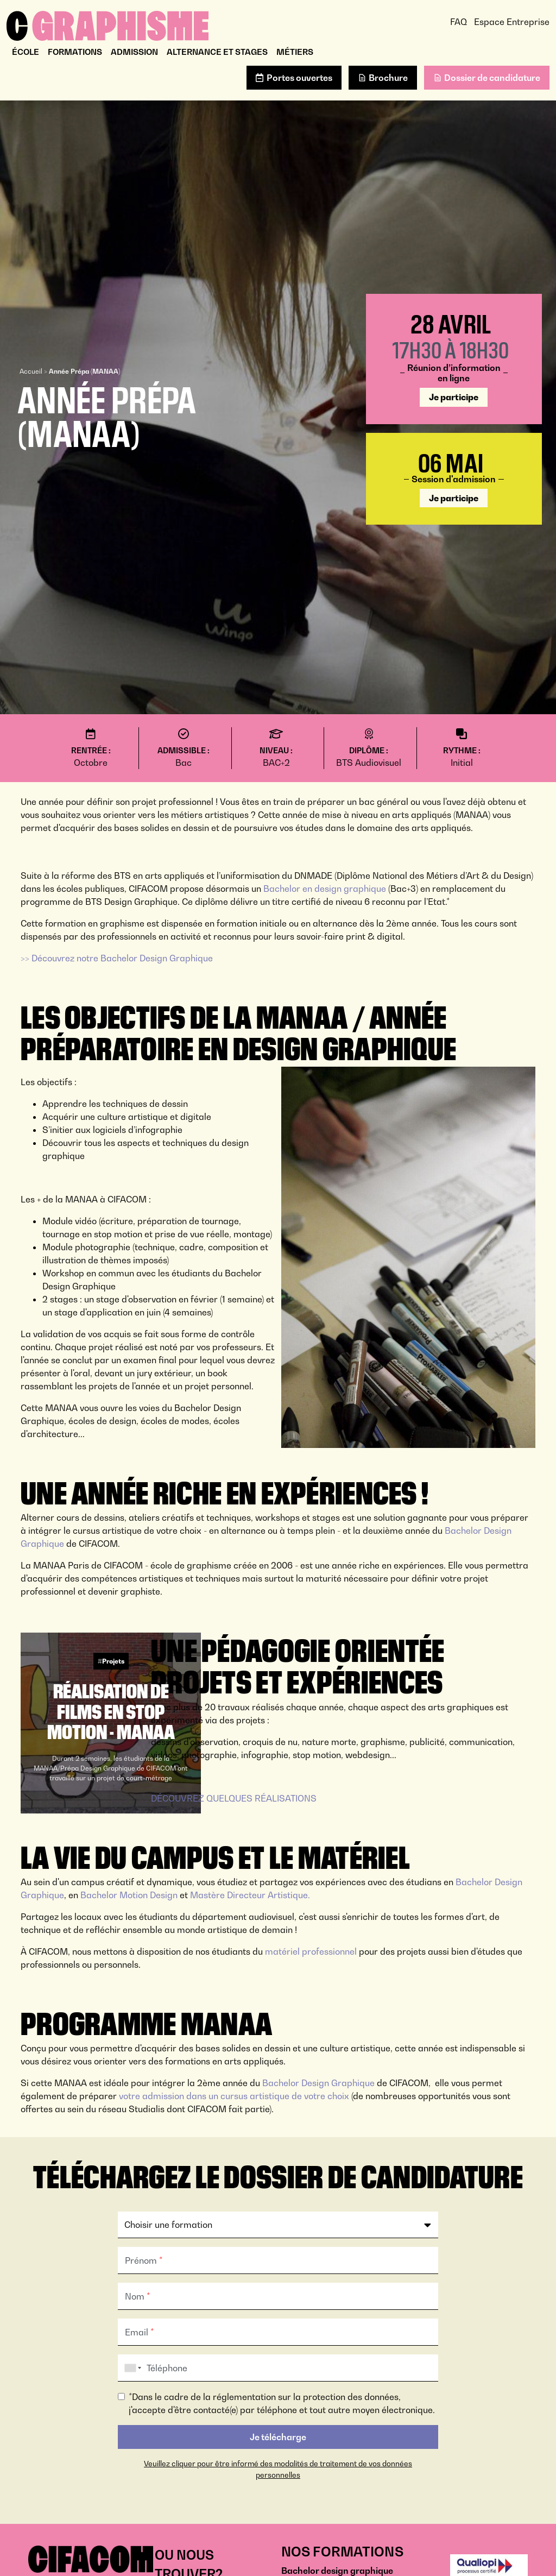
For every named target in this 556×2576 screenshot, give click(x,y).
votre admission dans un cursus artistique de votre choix (234, 2095)
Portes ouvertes (299, 77)
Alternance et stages (217, 51)
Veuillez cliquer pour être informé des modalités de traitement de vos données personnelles (278, 2469)
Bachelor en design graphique (323, 888)
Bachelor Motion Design (129, 1895)
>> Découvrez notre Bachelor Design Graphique (117, 958)
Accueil (31, 371)
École (25, 51)
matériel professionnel (311, 1951)
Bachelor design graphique (337, 2570)
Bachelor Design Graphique (318, 2082)
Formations (75, 51)
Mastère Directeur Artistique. (250, 1895)
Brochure (388, 77)
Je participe (453, 397)
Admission (134, 51)
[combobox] (130, 2368)
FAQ (458, 21)
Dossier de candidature (492, 77)
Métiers (294, 51)
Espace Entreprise (511, 21)
